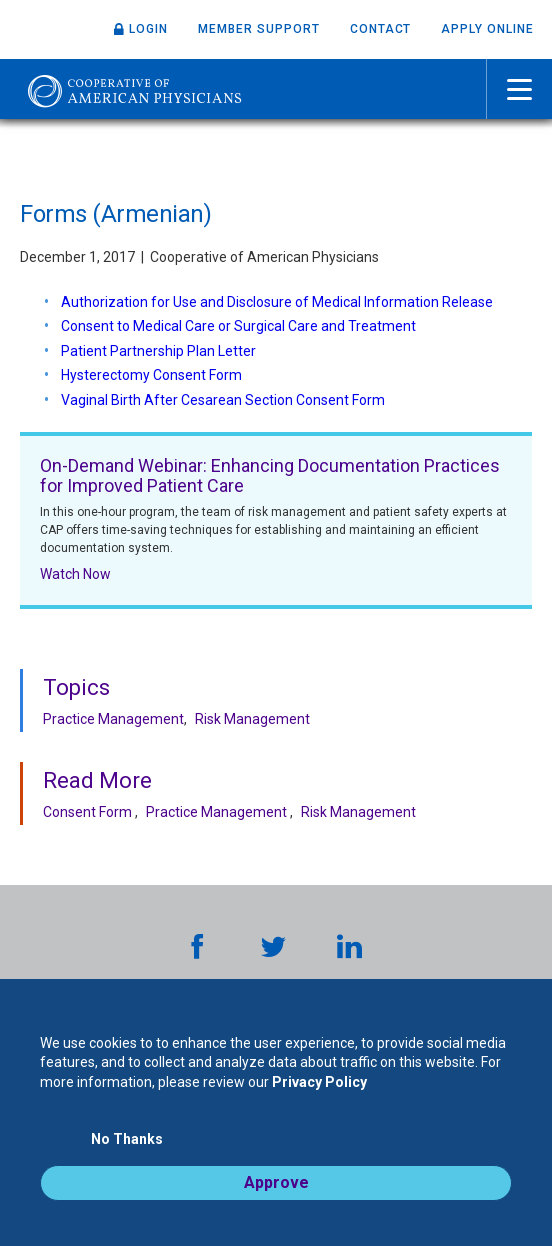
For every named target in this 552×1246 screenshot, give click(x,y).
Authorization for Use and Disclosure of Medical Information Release (278, 302)
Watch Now (75, 574)
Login (148, 29)
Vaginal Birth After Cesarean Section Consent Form (224, 400)
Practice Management (113, 719)
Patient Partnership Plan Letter (158, 351)
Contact (381, 29)
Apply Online (487, 29)
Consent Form (87, 812)
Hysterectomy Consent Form (153, 375)
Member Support (258, 29)
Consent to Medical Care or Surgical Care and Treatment (240, 326)
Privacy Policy (319, 1082)
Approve (276, 1182)
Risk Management (252, 719)
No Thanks (127, 1139)
